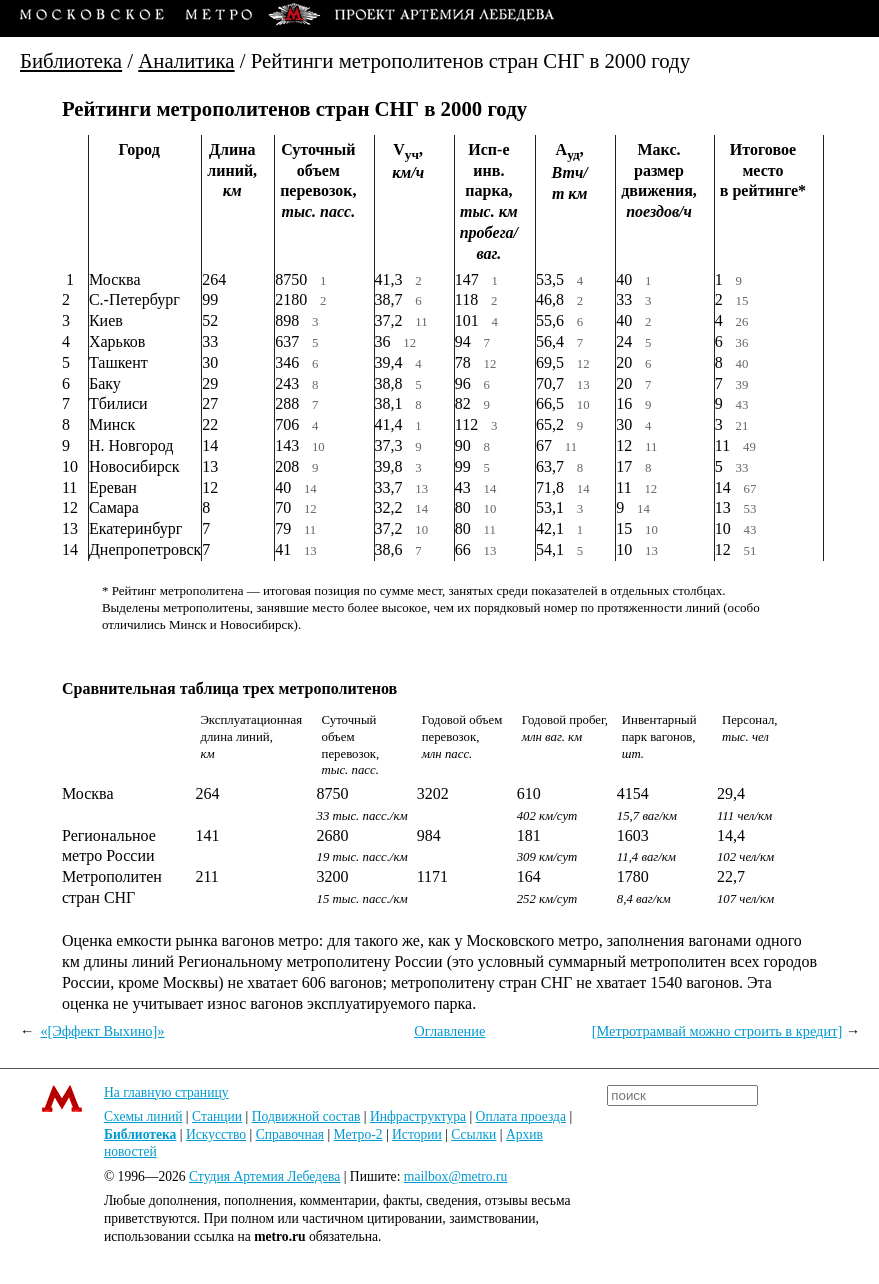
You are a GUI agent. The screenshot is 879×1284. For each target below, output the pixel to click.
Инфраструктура (418, 1116)
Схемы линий (143, 1116)
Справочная (290, 1134)
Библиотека (71, 60)
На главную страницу (166, 1092)
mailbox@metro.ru (456, 1176)
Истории (417, 1134)
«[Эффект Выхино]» (102, 1031)
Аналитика (186, 60)
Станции (217, 1116)
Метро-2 (358, 1134)
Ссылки (473, 1134)
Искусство (216, 1134)
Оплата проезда (521, 1116)
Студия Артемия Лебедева (264, 1176)
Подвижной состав (306, 1116)
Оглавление (449, 1031)
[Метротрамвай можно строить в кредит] (717, 1031)
